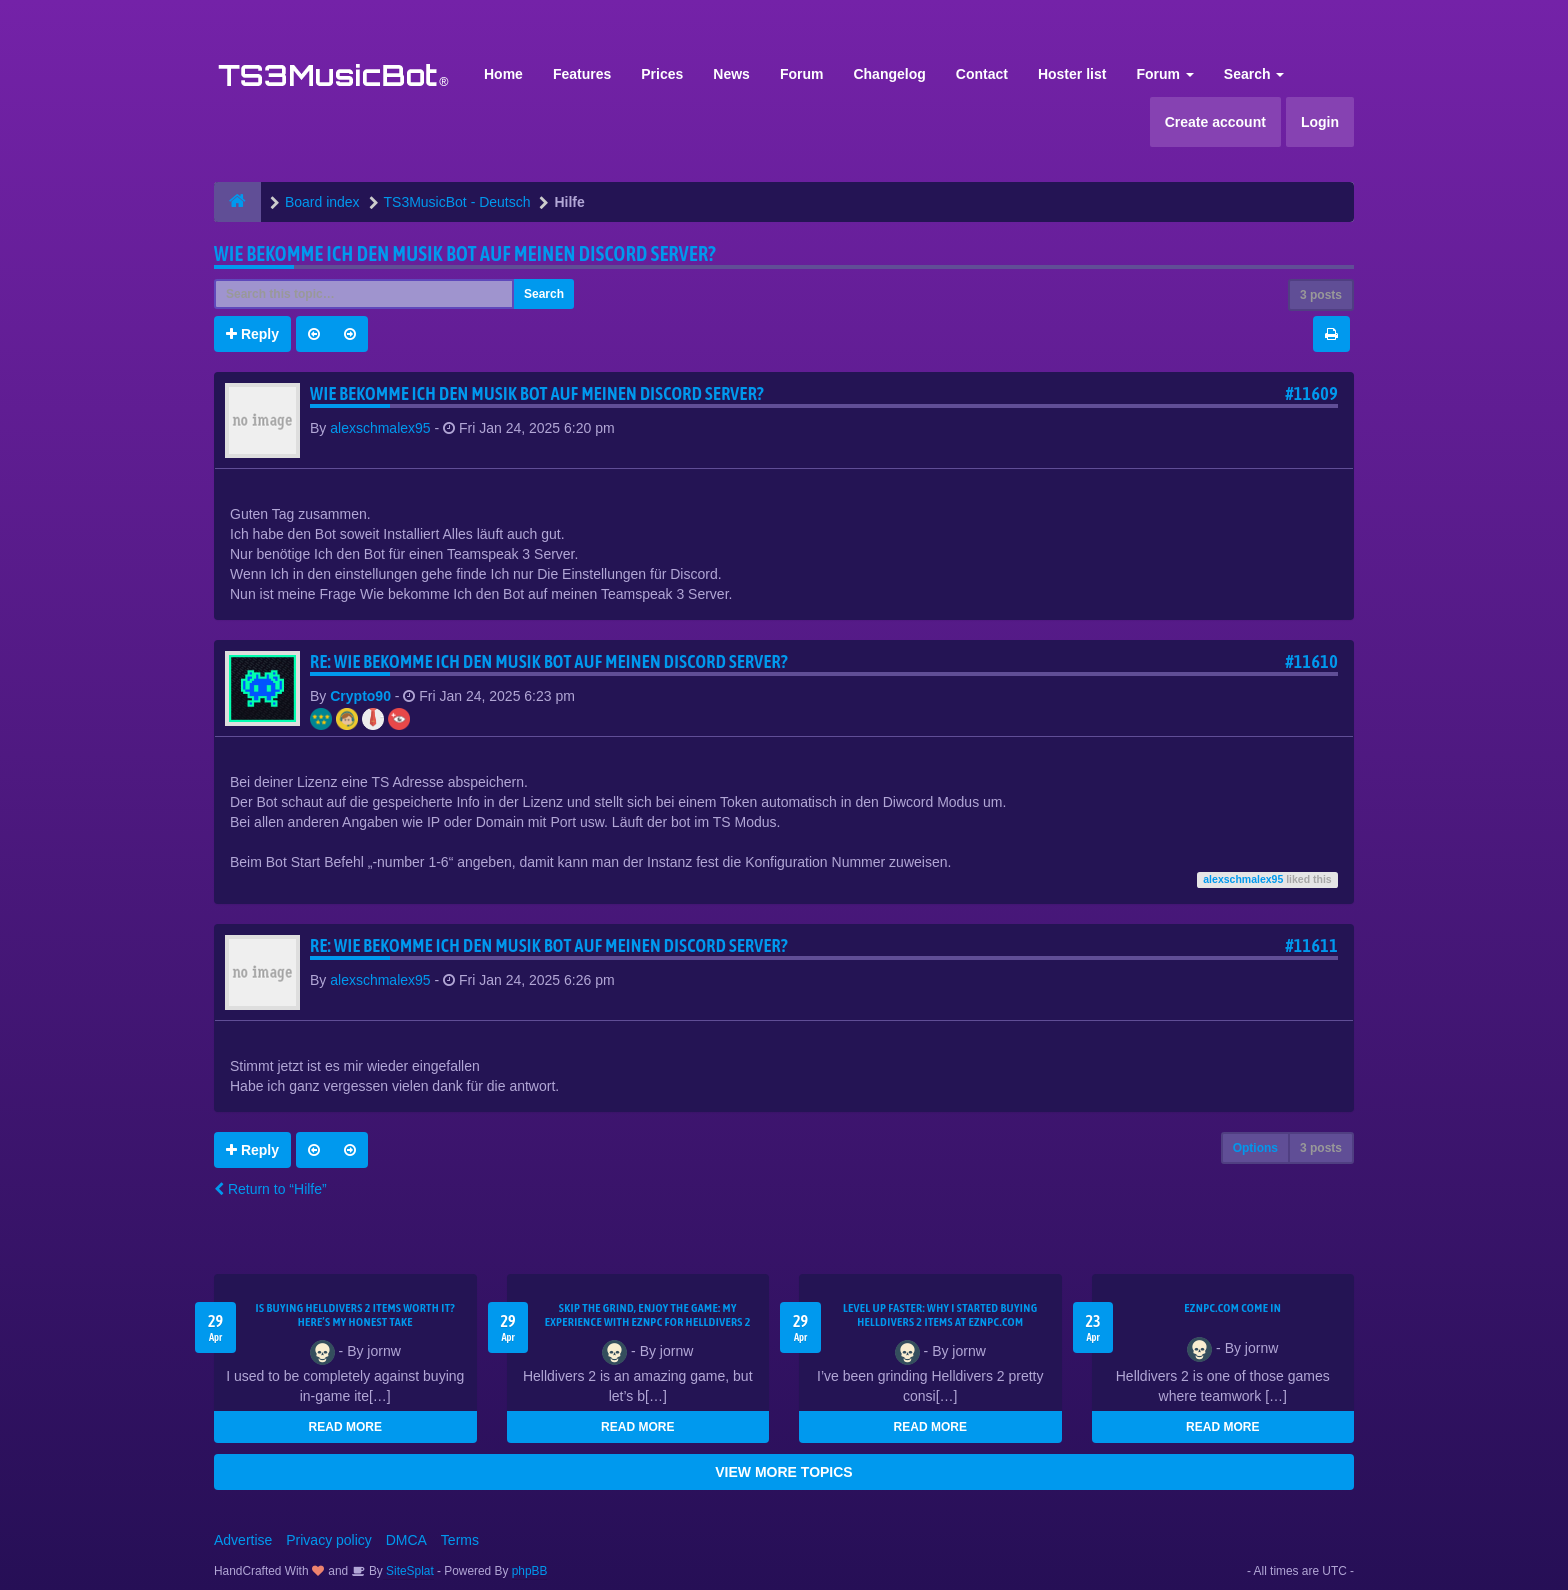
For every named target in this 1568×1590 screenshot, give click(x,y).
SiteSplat (408, 1571)
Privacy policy (329, 1540)
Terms (460, 1540)
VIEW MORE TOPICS (783, 1472)
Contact (982, 74)
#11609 (1311, 393)
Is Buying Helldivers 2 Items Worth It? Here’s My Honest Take (355, 1315)
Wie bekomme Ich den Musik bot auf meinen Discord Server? (465, 253)
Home (503, 74)
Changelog (889, 74)
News (731, 74)
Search (1254, 74)
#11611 (1311, 945)
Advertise (243, 1540)
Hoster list (1072, 74)
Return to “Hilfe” (270, 1189)
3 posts (1321, 295)
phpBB (530, 1571)
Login (1320, 122)
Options (1255, 1148)
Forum (802, 74)
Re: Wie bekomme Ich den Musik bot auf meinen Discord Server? (549, 661)
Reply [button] (252, 334)
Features (582, 74)
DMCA (406, 1540)
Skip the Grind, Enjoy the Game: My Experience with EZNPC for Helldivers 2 (648, 1315)
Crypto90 (360, 696)
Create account (1215, 122)
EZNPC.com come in (1232, 1308)
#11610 (1311, 661)
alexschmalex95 (380, 428)
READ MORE (345, 1427)
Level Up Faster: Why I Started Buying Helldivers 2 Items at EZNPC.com (940, 1315)
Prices (662, 74)
